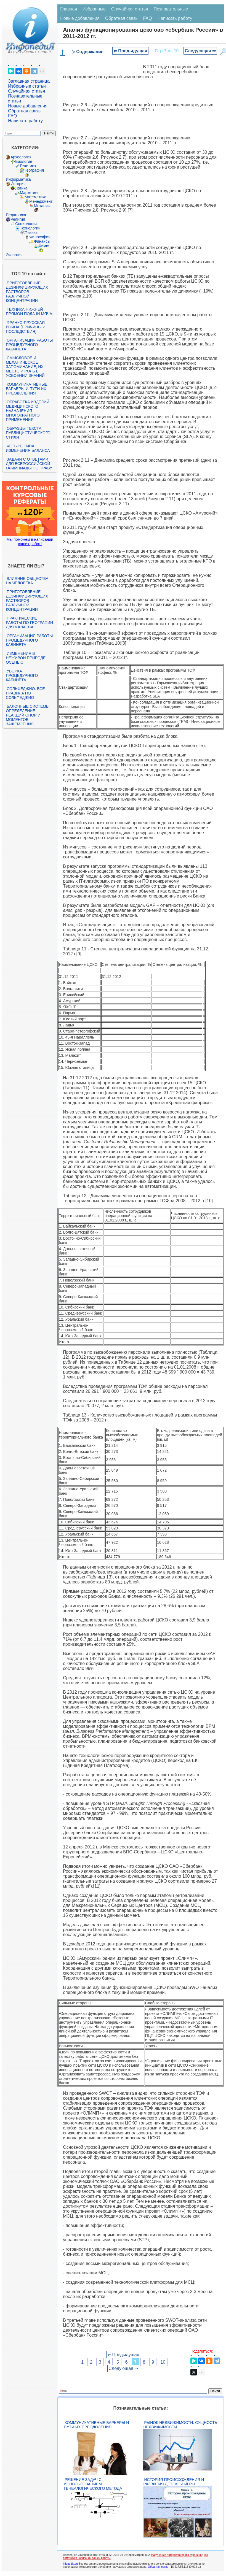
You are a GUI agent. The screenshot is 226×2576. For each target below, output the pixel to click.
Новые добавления (27, 106)
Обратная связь (24, 111)
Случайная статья (26, 91)
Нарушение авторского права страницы (176, 2554)
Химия (44, 246)
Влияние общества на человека (27, 580)
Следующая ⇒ (200, 50)
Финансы (42, 241)
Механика (43, 206)
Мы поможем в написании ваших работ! (30, 541)
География (34, 170)
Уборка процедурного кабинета (22, 675)
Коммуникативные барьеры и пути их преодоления (26, 388)
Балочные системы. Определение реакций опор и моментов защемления (28, 715)
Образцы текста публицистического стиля (28, 432)
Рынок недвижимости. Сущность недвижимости (180, 2424)
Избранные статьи (27, 86)
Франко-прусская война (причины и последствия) (25, 327)
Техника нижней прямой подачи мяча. (29, 311)
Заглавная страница (29, 81)
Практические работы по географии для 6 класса (29, 622)
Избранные (94, 9)
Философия (39, 237)
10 (162, 2362)
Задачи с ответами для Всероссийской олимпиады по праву (29, 463)
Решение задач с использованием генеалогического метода (93, 2484)
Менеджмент (40, 201)
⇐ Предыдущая (130, 50)
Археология (20, 157)
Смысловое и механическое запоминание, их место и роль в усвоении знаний (25, 367)
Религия (17, 219)
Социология (26, 223)
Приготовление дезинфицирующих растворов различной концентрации (27, 292)
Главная (68, 9)
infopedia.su (70, 2563)
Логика (21, 188)
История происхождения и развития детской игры (173, 2481)
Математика (35, 197)
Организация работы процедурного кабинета (29, 344)
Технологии (30, 228)
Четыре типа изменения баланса (28, 448)
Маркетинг (29, 192)
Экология (14, 255)
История (17, 184)
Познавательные (171, 9)
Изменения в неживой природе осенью (26, 657)
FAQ (12, 115)
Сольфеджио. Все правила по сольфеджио (25, 693)
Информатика (18, 179)
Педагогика (16, 215)
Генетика (28, 166)
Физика (31, 232)
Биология (23, 161)
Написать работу (25, 120)
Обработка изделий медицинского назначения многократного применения (27, 411)
